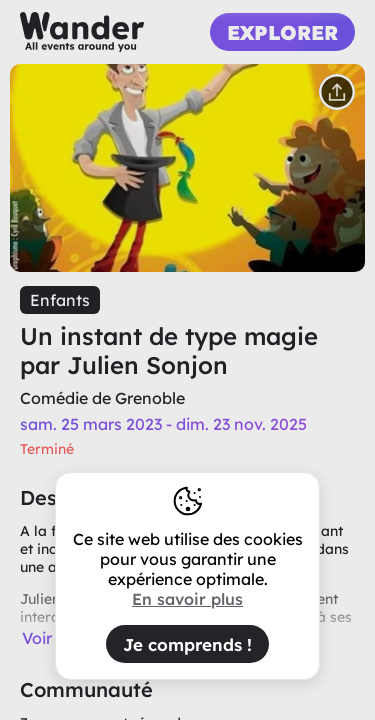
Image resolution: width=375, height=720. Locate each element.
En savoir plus (187, 599)
